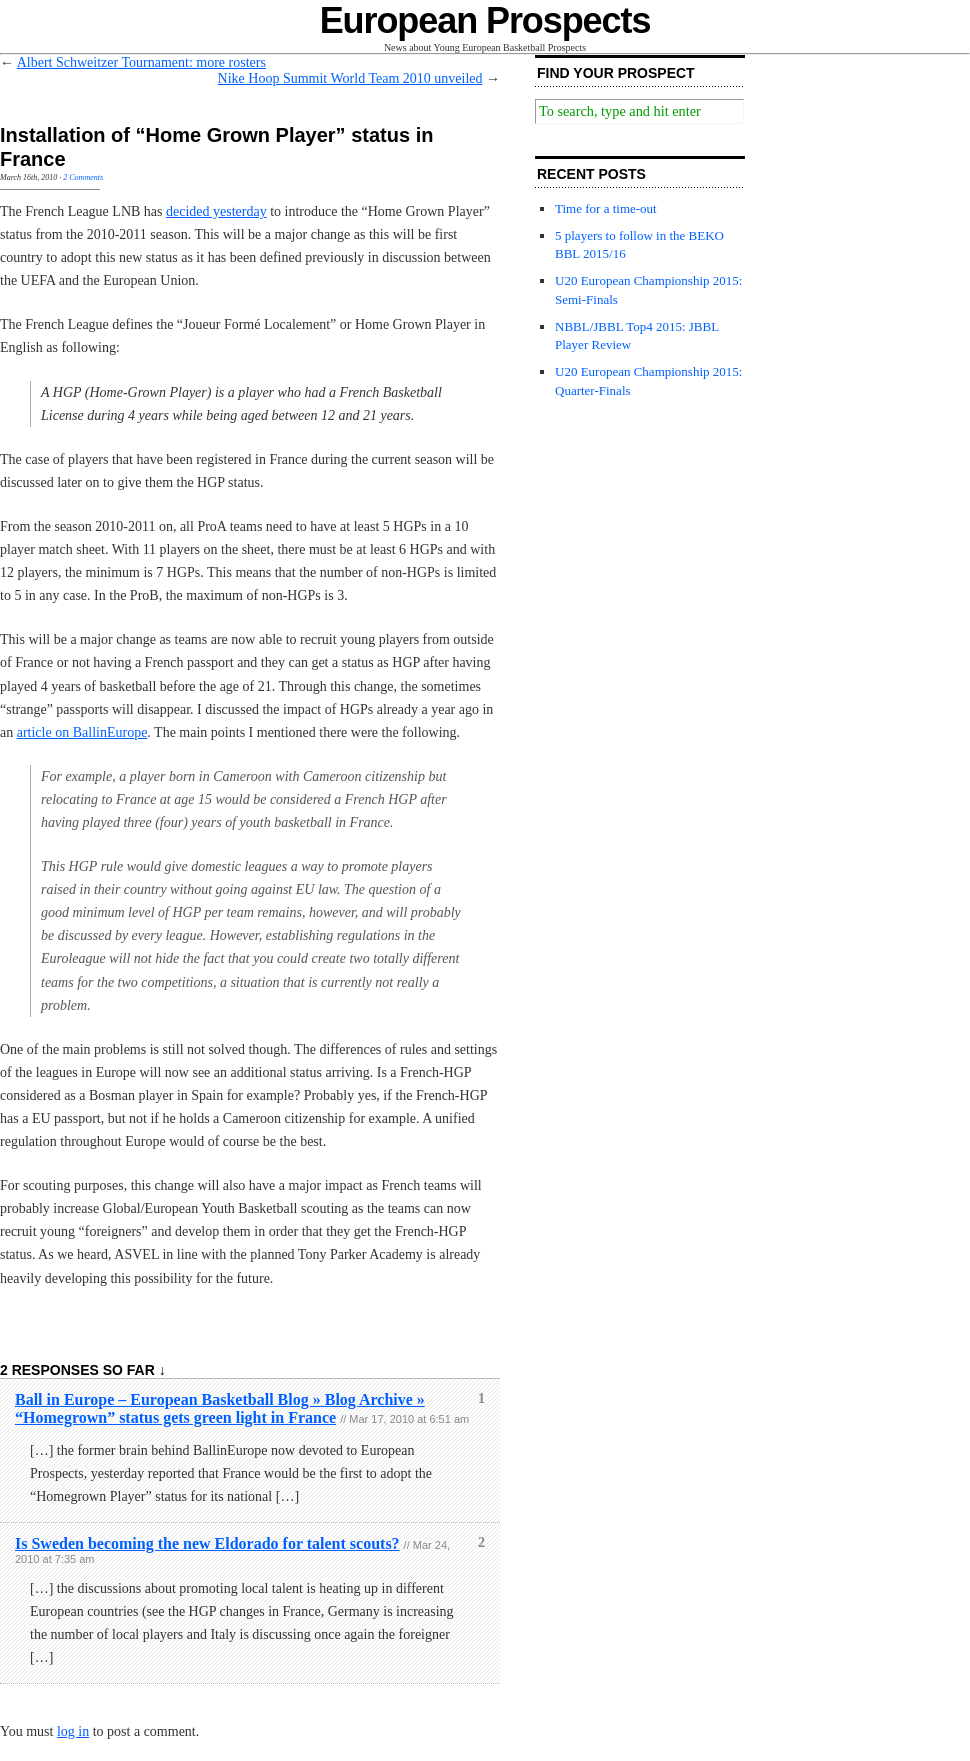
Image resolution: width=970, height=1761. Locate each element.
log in (73, 1731)
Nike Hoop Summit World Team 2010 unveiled (350, 78)
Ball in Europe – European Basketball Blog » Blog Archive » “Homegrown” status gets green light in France (220, 1408)
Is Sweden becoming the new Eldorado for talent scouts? (207, 1543)
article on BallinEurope (82, 732)
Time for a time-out (606, 208)
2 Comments (83, 177)
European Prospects (485, 20)
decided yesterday (216, 211)
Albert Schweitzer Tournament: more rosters (141, 62)
